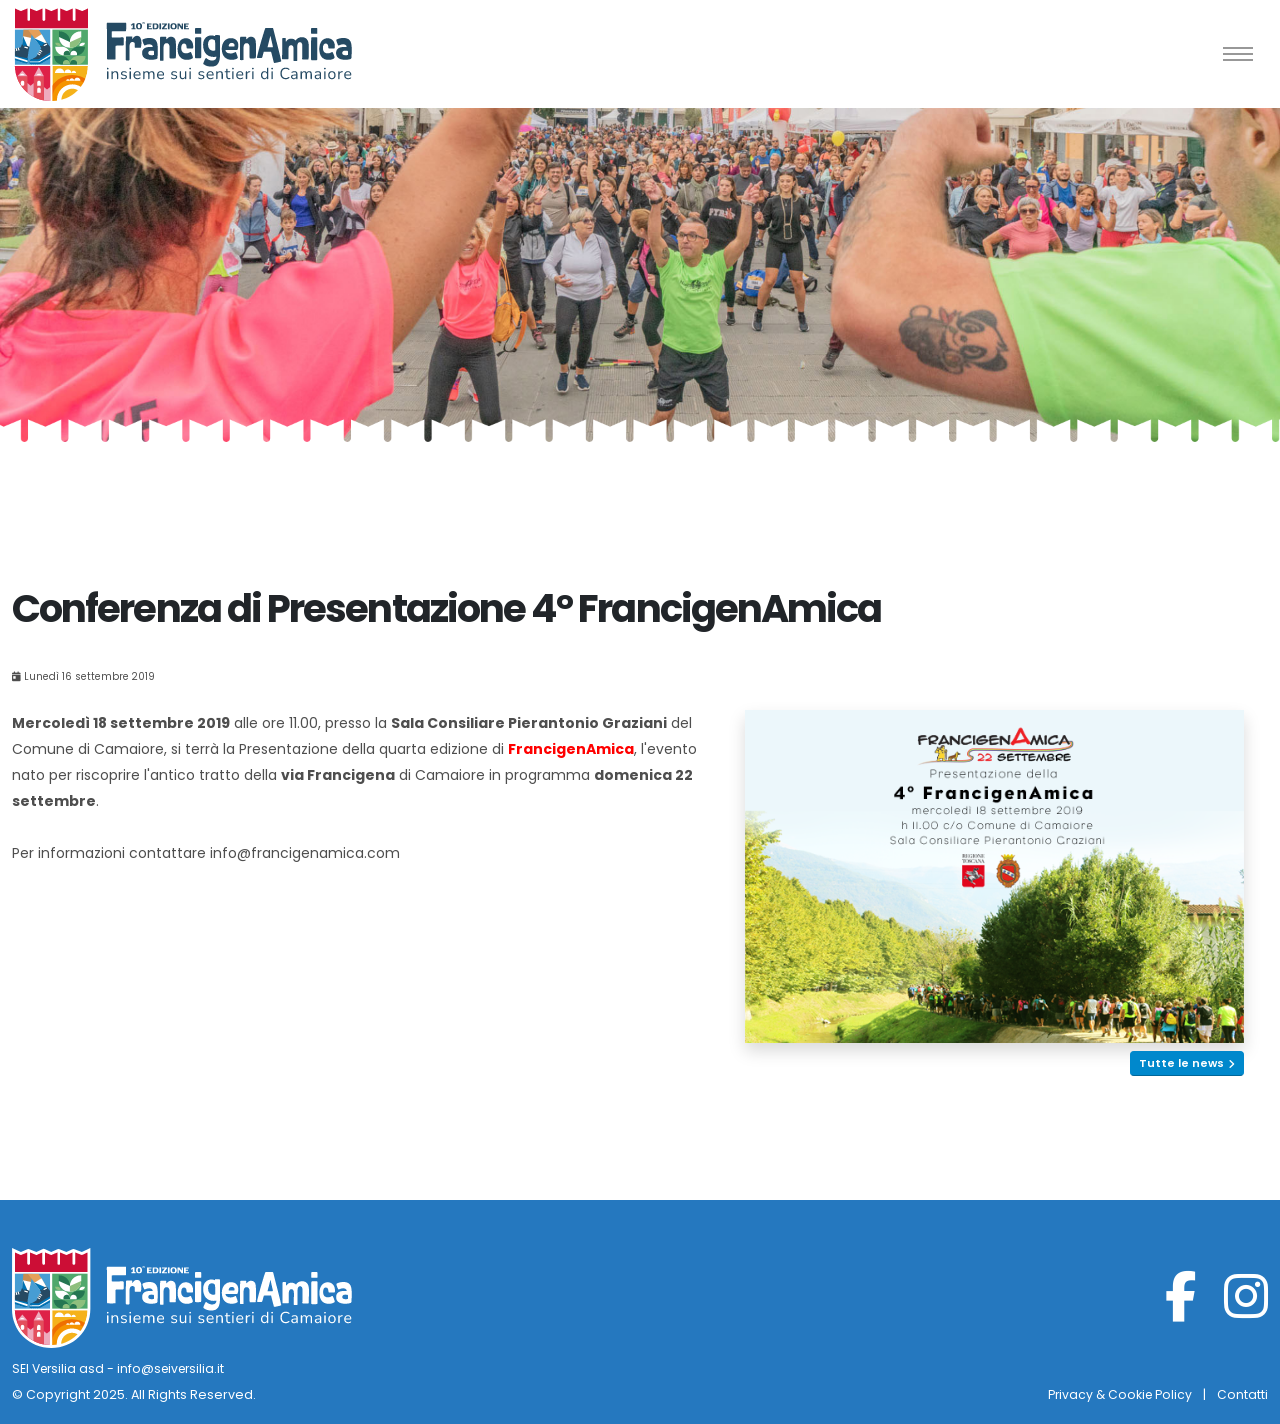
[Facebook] (1181, 1310)
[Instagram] (1246, 1310)
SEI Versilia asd (60, 1368)
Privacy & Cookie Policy (1118, 1394)
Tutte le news (1187, 1063)
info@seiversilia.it (177, 1368)
